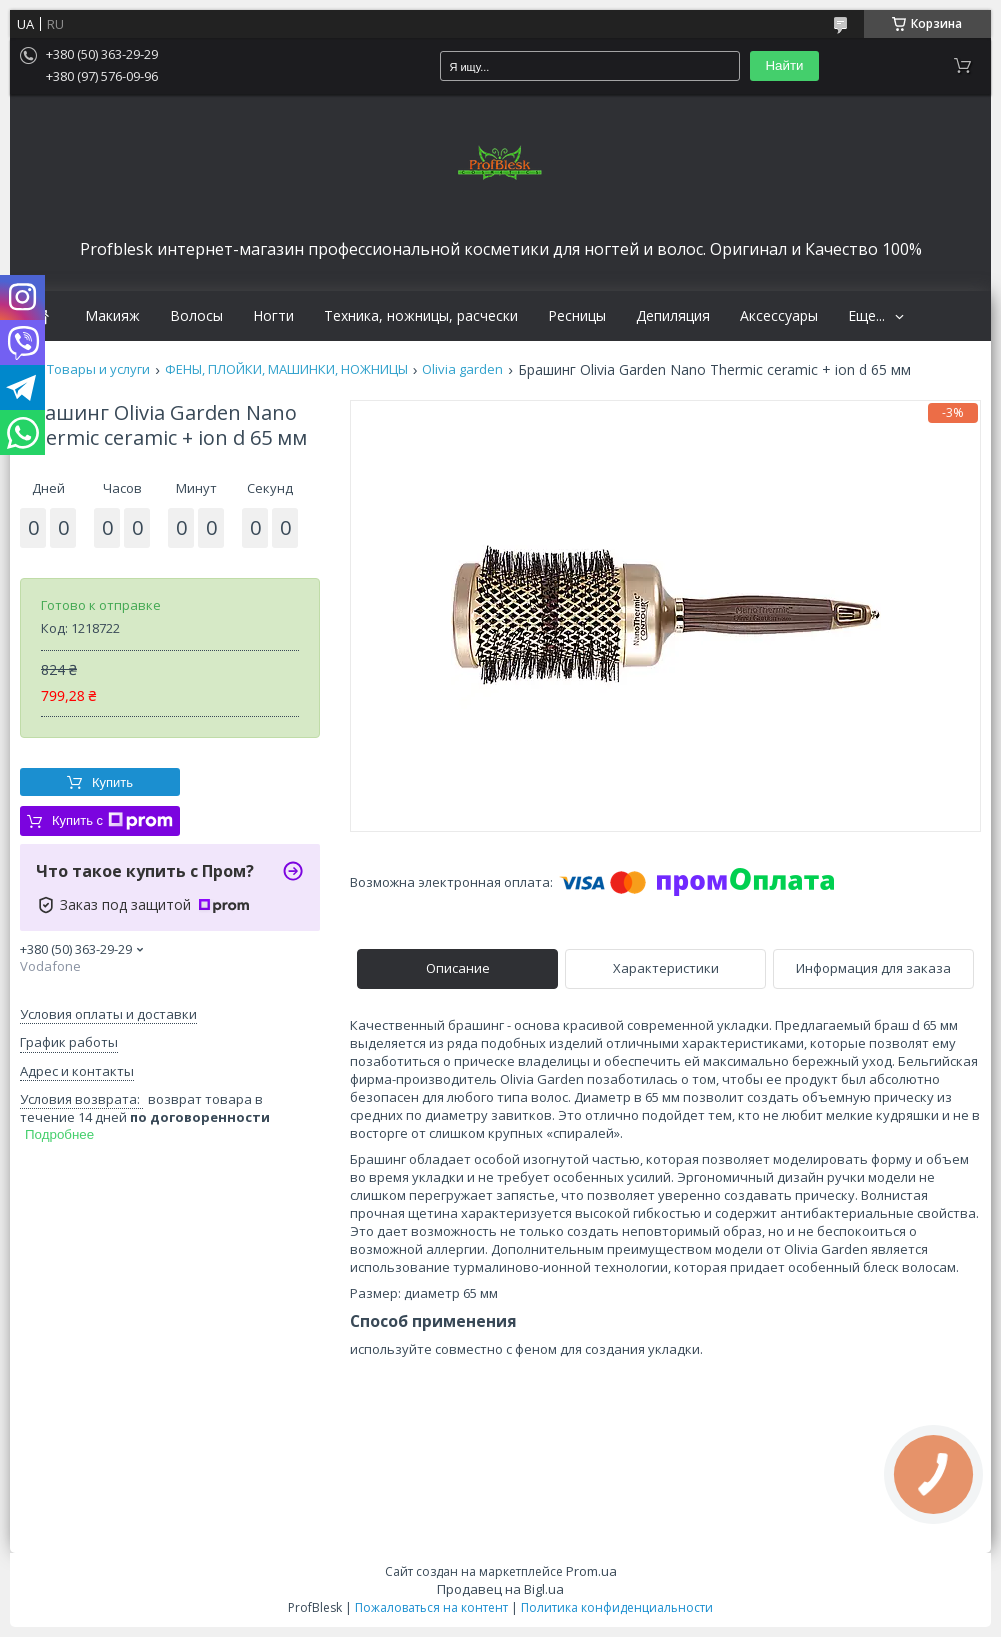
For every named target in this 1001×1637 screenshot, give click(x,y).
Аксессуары (779, 316)
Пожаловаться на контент (431, 1607)
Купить (112, 782)
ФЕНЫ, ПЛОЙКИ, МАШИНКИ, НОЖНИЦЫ (286, 369)
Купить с (112, 821)
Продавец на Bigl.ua (500, 1589)
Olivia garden (462, 369)
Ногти (273, 316)
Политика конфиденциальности (617, 1607)
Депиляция (673, 316)
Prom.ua (591, 1571)
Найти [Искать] (784, 65)
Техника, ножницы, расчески (421, 316)
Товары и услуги (98, 369)
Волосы (196, 316)
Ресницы (577, 316)
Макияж (112, 316)
